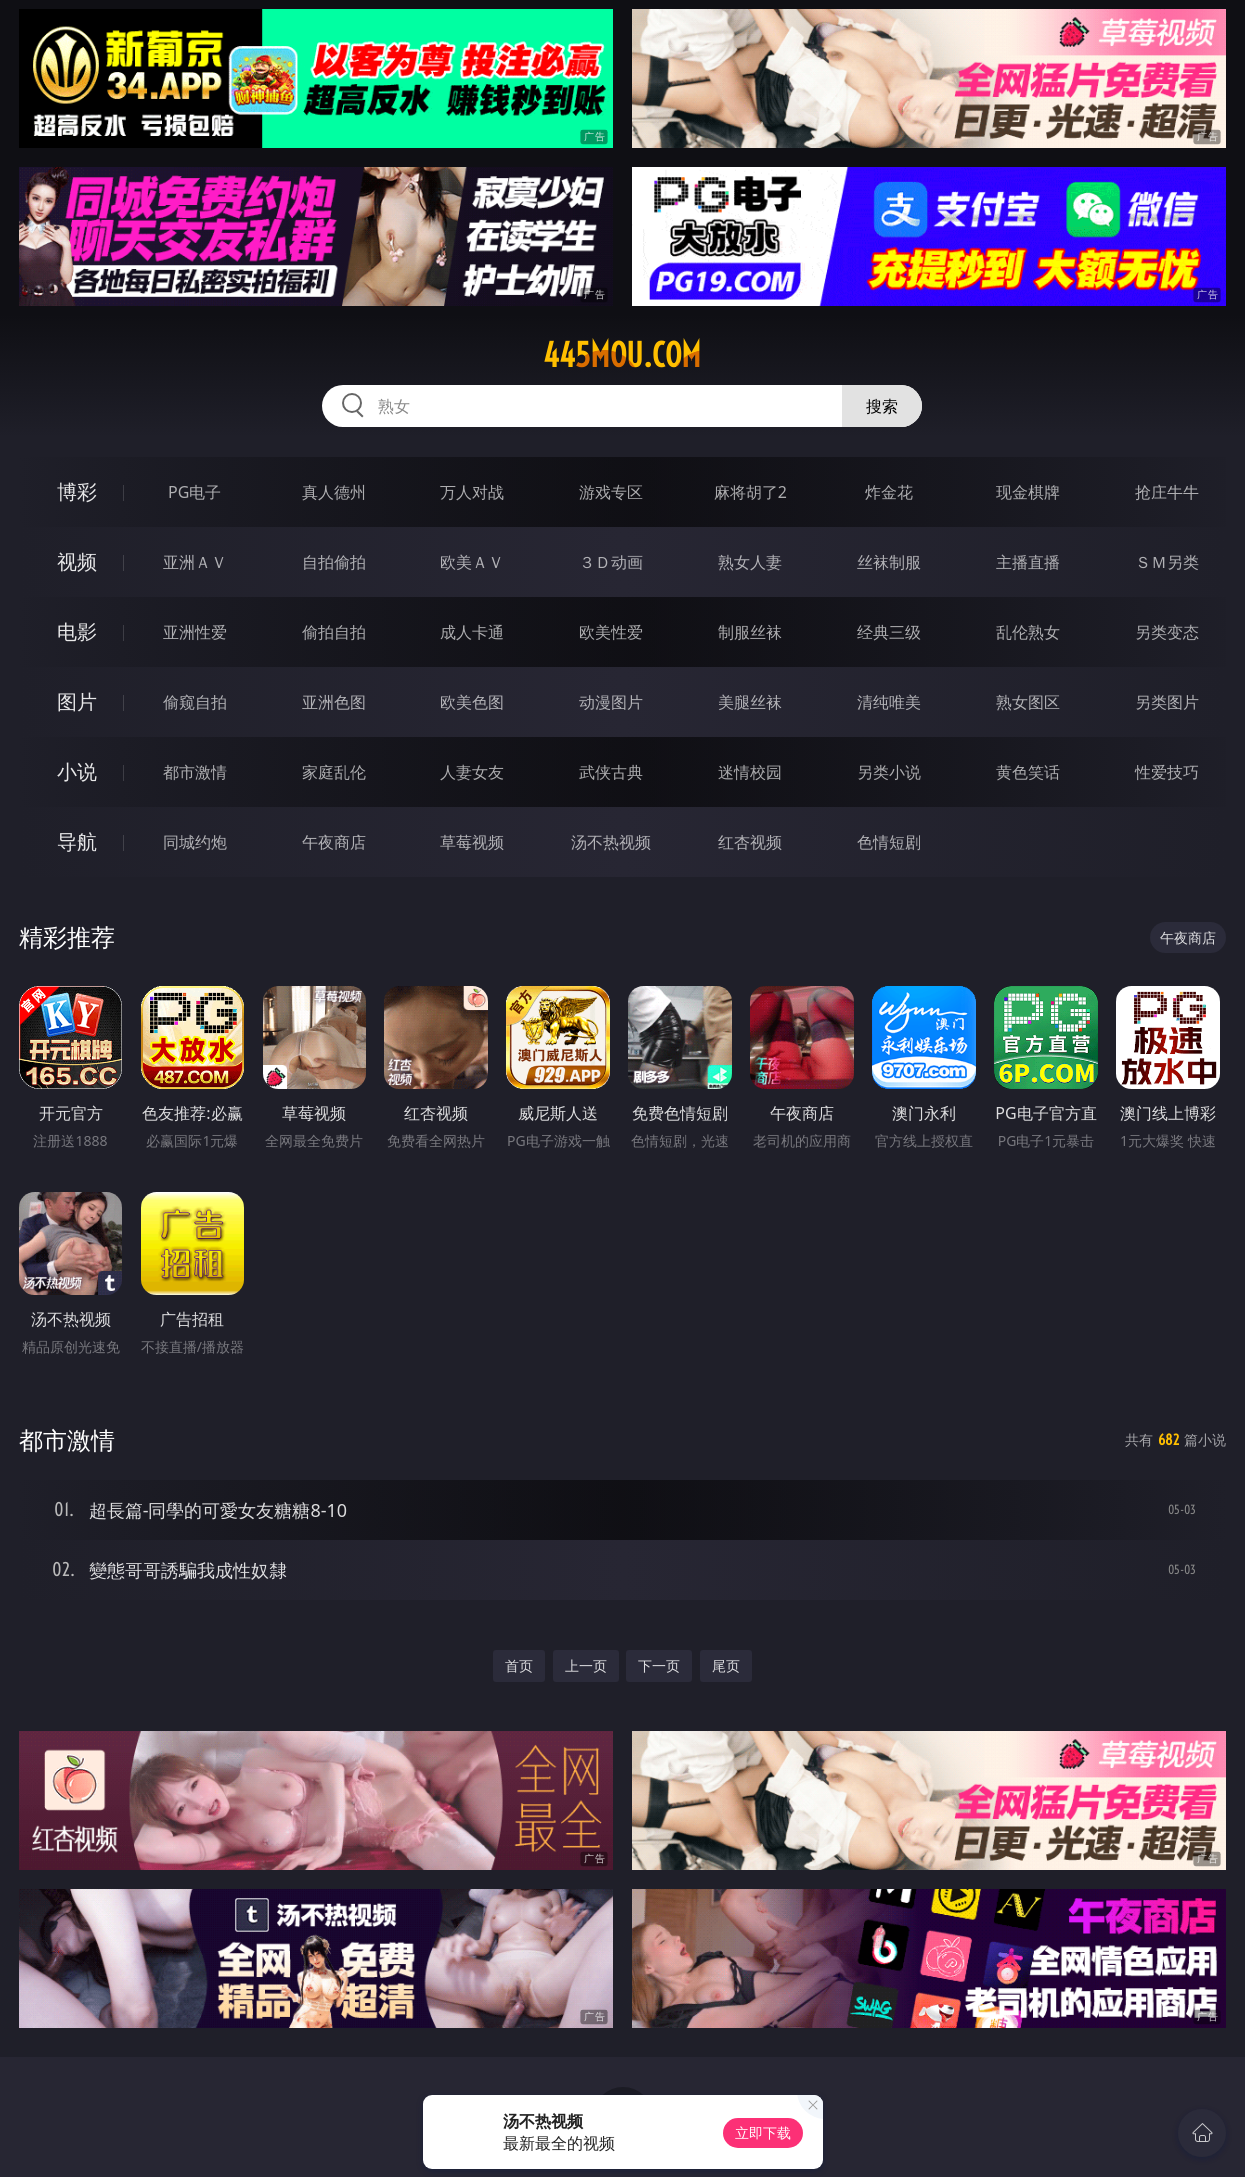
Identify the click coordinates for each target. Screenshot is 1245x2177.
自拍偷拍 (334, 562)
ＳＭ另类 (1167, 562)
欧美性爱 (611, 632)
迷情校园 (750, 772)
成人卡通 (472, 632)
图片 (77, 701)
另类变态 (1167, 632)
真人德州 (334, 492)
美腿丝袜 (750, 702)
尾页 (726, 1665)
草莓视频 (472, 842)
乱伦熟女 (1028, 632)
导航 (77, 841)
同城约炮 (195, 842)
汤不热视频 (611, 842)
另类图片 (1167, 702)
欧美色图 (472, 702)
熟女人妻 (750, 562)
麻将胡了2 (750, 492)
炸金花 (889, 492)
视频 (77, 561)
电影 (77, 631)
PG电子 (194, 492)
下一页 (659, 1665)
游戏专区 (611, 492)
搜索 (882, 406)
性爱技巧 (1167, 772)
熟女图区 (1028, 702)
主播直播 (1028, 562)
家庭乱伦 (334, 772)
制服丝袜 (750, 632)
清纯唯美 (889, 702)
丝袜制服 (889, 562)
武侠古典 (611, 772)
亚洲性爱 (195, 632)
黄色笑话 (1028, 772)
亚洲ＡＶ (195, 562)
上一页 (586, 1665)
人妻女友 (472, 772)
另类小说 (889, 772)
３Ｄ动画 (611, 562)
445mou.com (622, 355)
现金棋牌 (1028, 492)
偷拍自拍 (334, 632)
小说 (77, 771)
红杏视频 (750, 842)
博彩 (77, 491)
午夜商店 (334, 842)
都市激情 (195, 772)
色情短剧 (889, 842)
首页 (519, 1665)
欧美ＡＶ (472, 562)
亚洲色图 (334, 702)
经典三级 (889, 632)
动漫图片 (611, 702)
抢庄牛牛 (1167, 492)
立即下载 (763, 2132)
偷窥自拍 (195, 702)
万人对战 (472, 492)
